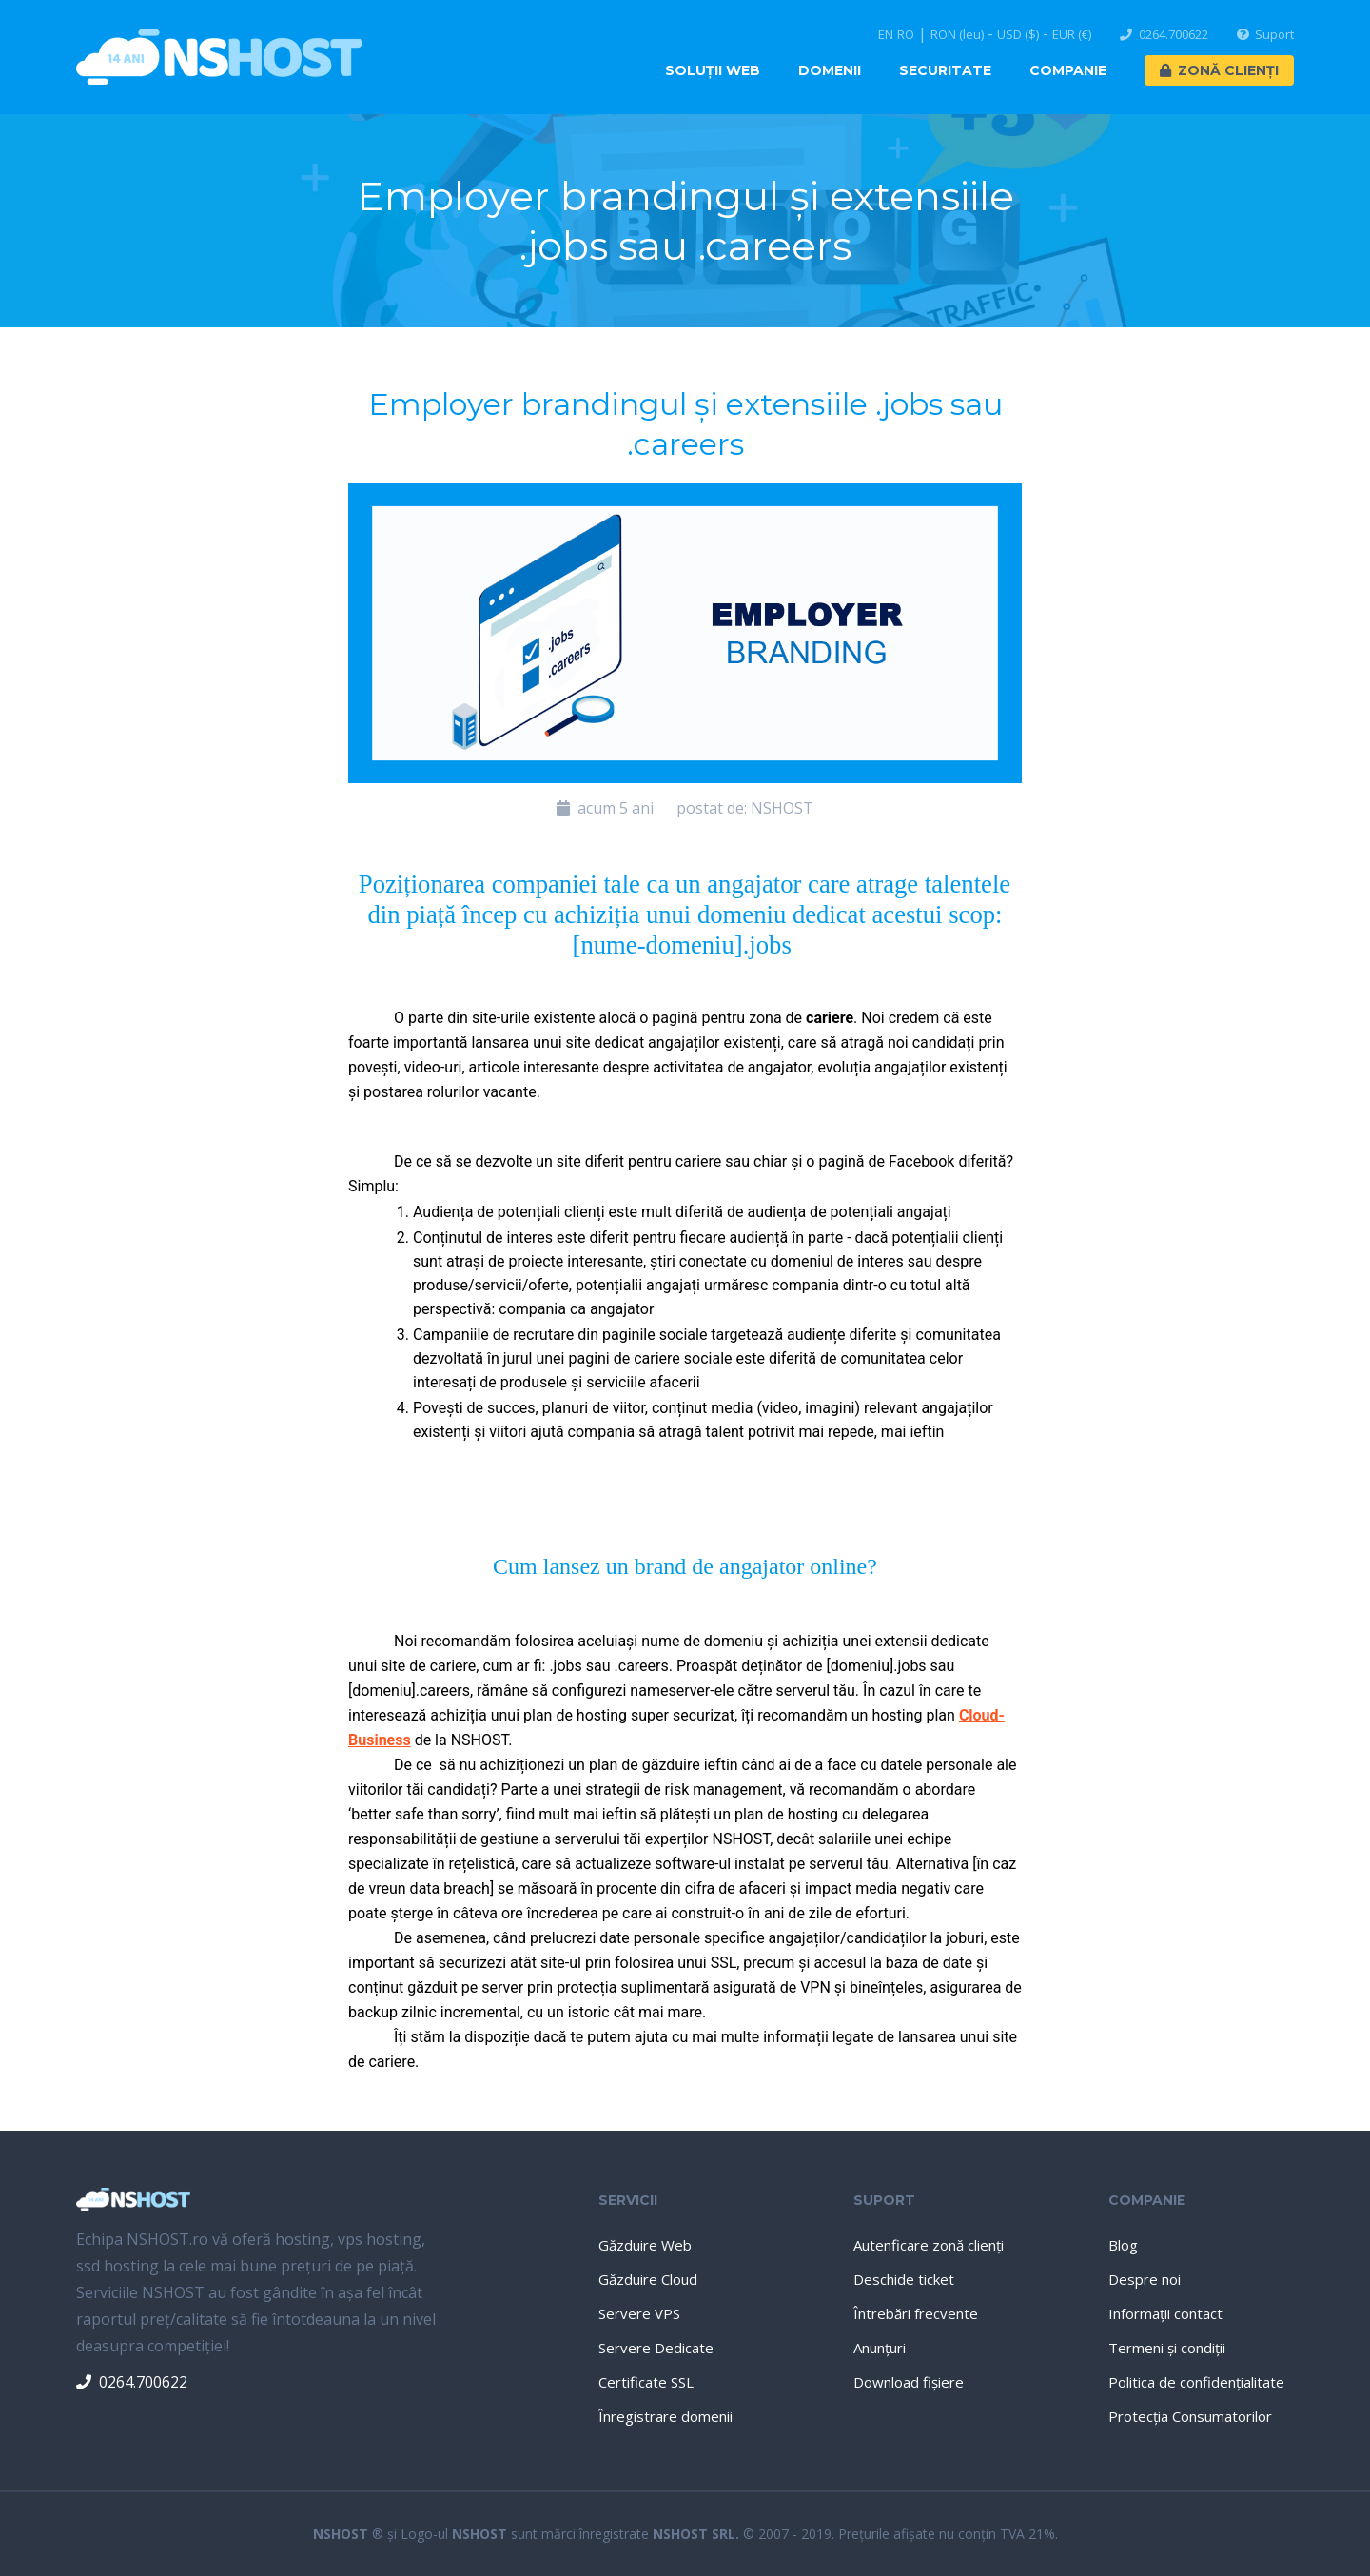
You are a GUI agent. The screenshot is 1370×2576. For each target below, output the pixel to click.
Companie (1067, 70)
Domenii (829, 70)
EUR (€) (1071, 35)
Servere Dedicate (656, 2347)
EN (885, 35)
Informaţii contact (1165, 2313)
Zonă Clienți (1219, 70)
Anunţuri (879, 2347)
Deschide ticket (903, 2279)
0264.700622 (1164, 35)
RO (905, 35)
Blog (1123, 2244)
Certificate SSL (646, 2381)
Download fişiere (908, 2381)
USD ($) (1018, 35)
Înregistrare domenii (665, 2416)
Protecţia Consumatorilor (1190, 2416)
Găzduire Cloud (647, 2279)
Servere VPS (639, 2313)
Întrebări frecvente (915, 2313)
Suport (1266, 35)
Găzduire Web (645, 2244)
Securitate (945, 70)
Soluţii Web (712, 70)
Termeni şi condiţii (1166, 2347)
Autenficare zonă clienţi (928, 2244)
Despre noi (1144, 2279)
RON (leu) (957, 35)
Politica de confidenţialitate (1196, 2381)
